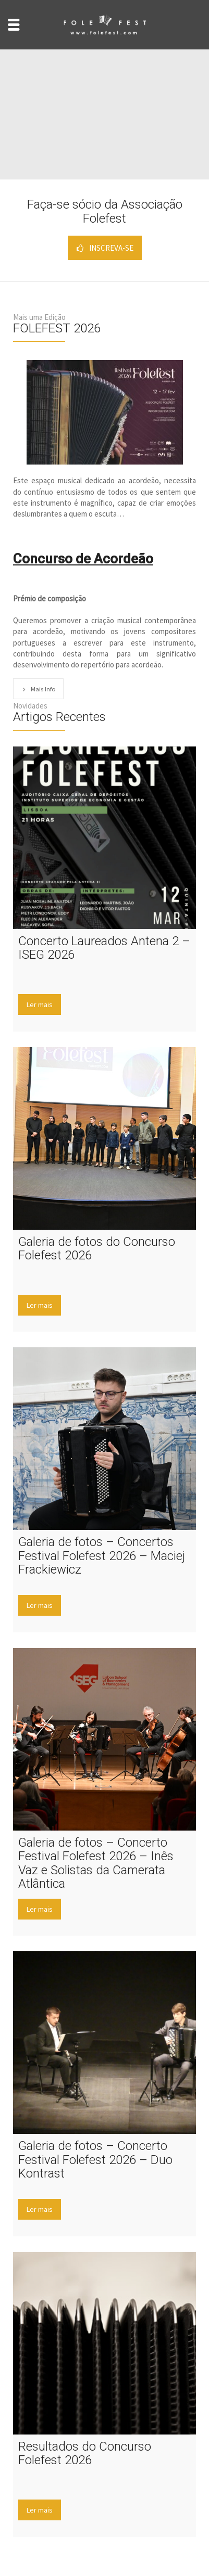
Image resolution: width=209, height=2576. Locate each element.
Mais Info (38, 688)
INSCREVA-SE (104, 247)
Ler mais (40, 1004)
